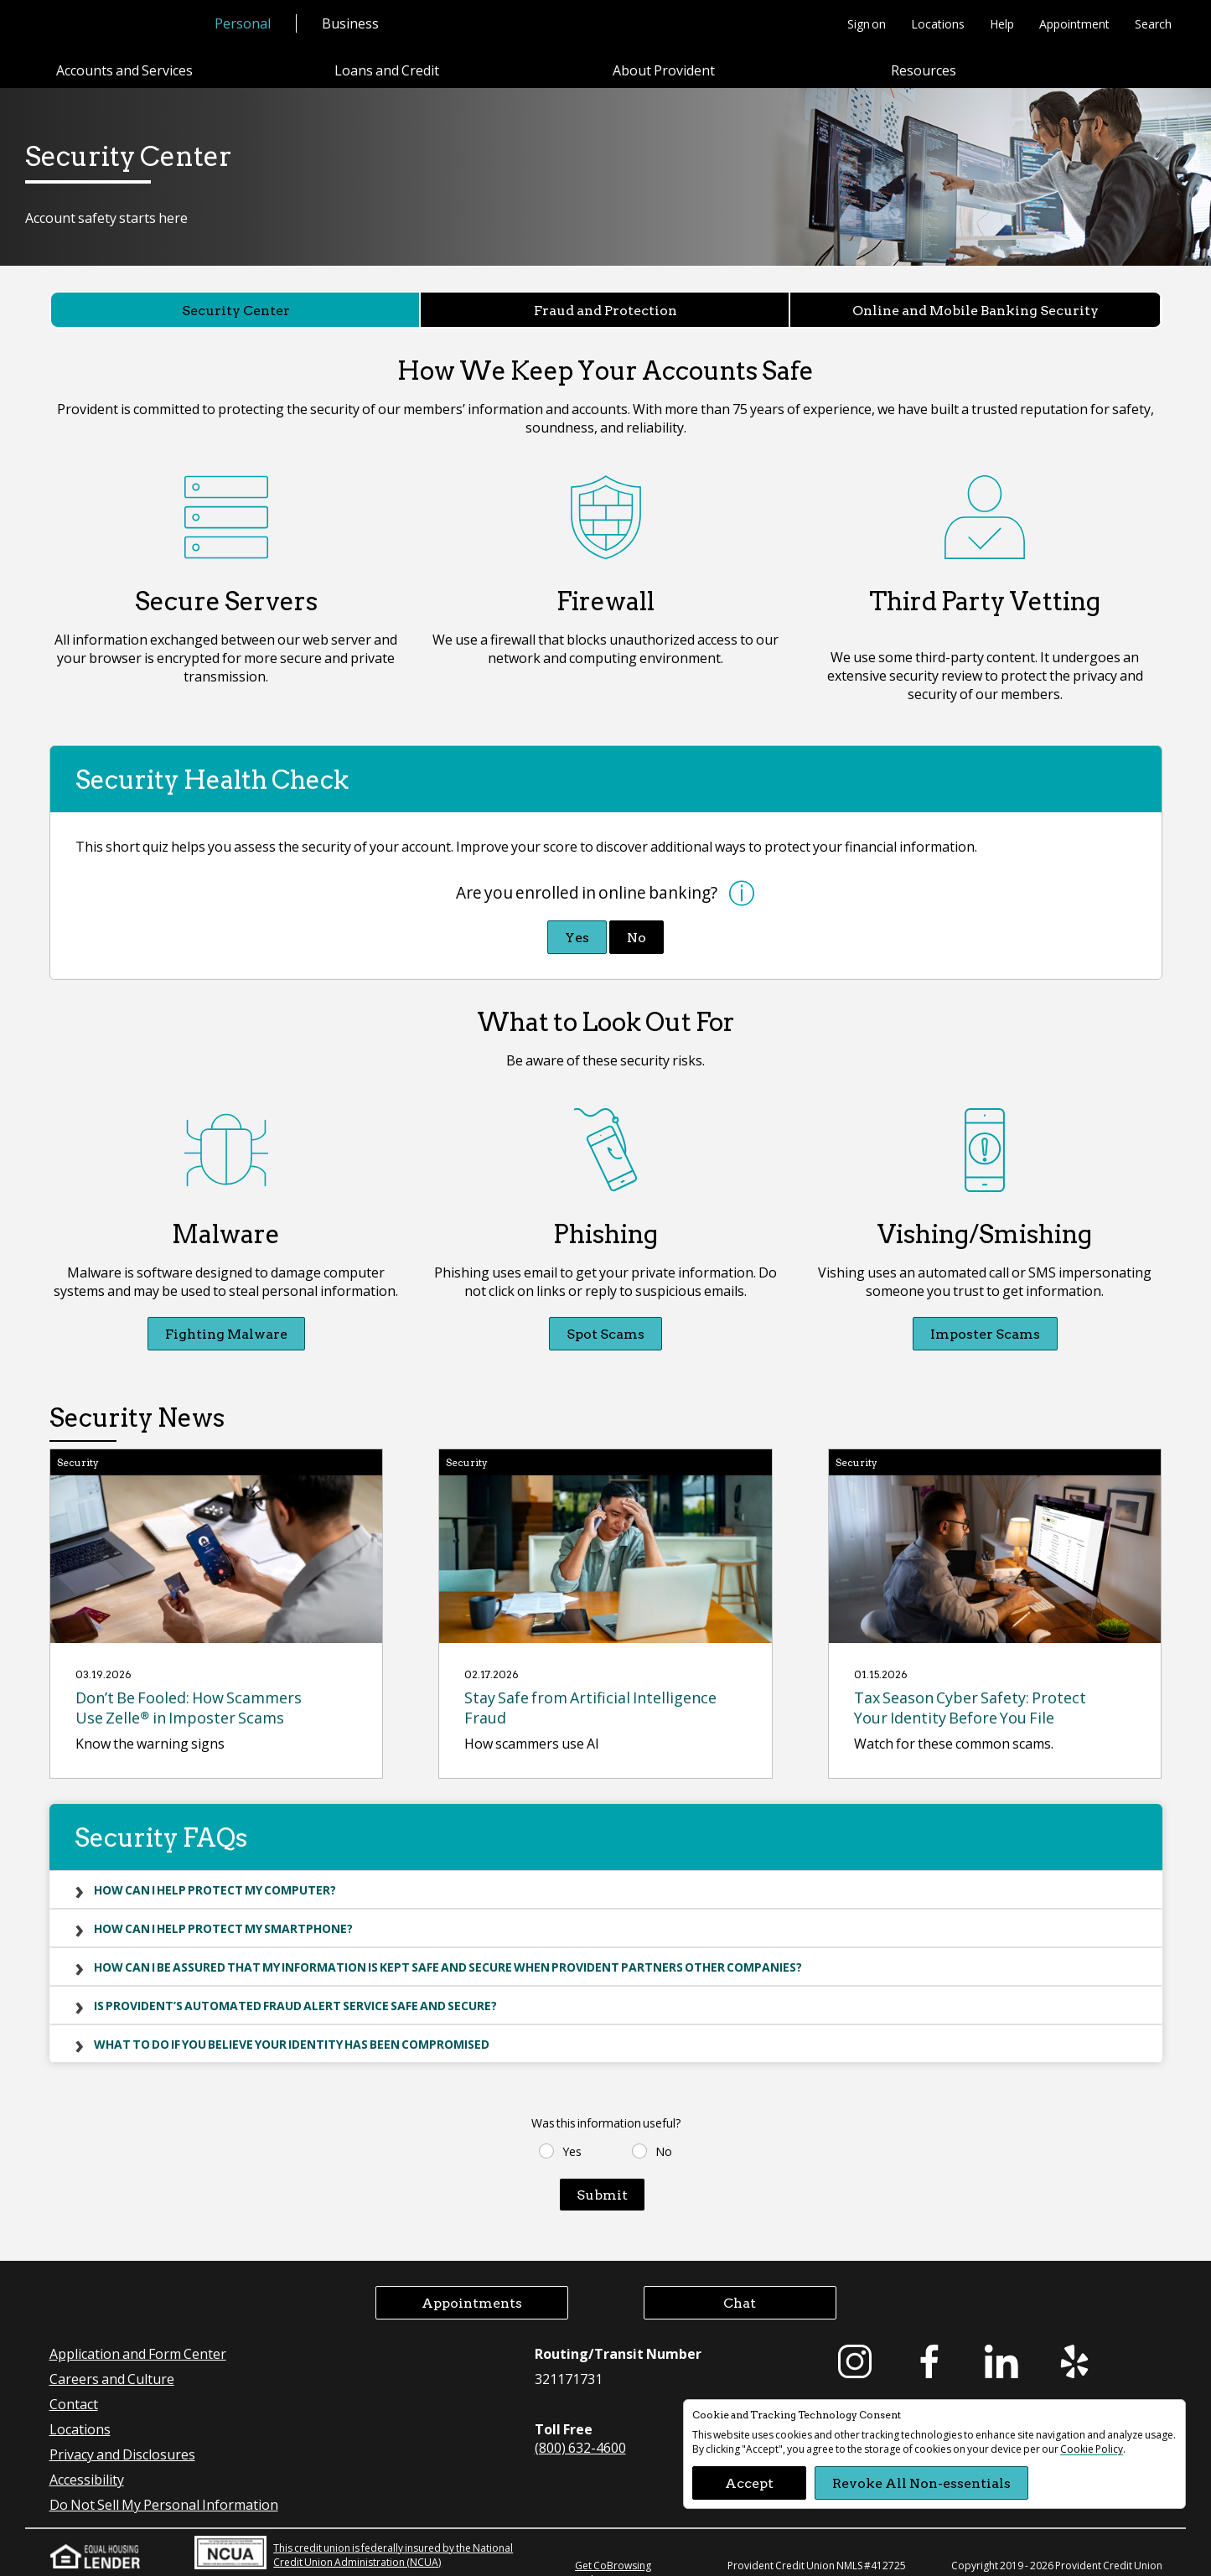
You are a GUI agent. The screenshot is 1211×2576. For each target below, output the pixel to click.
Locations (938, 23)
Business (350, 23)
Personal (243, 23)
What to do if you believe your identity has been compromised (291, 2026)
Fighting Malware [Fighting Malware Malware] (226, 1315)
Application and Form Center (137, 2336)
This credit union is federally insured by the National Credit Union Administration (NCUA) (353, 2535)
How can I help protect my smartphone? (223, 1910)
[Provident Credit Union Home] (118, 24)
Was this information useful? (606, 2104)
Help (1002, 23)
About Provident (664, 70)
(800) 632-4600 (580, 2430)
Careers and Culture (111, 2361)
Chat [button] (739, 2285)
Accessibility (86, 2461)
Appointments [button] (472, 2285)
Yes (577, 919)
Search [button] (1153, 23)
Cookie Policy (1091, 2449)
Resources (923, 70)
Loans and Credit (386, 70)
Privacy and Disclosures (122, 2436)
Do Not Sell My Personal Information (163, 2487)
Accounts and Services (124, 70)
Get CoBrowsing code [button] (613, 2555)
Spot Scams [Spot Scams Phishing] (605, 1315)
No (636, 919)
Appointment (1074, 23)
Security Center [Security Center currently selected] (236, 310)
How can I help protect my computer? (215, 1871)
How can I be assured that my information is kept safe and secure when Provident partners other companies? (448, 1949)
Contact (73, 2386)
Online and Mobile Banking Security (975, 310)
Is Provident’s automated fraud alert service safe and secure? (295, 1987)
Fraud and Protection (605, 310)
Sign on (866, 23)
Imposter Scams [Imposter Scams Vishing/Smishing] (985, 1315)
